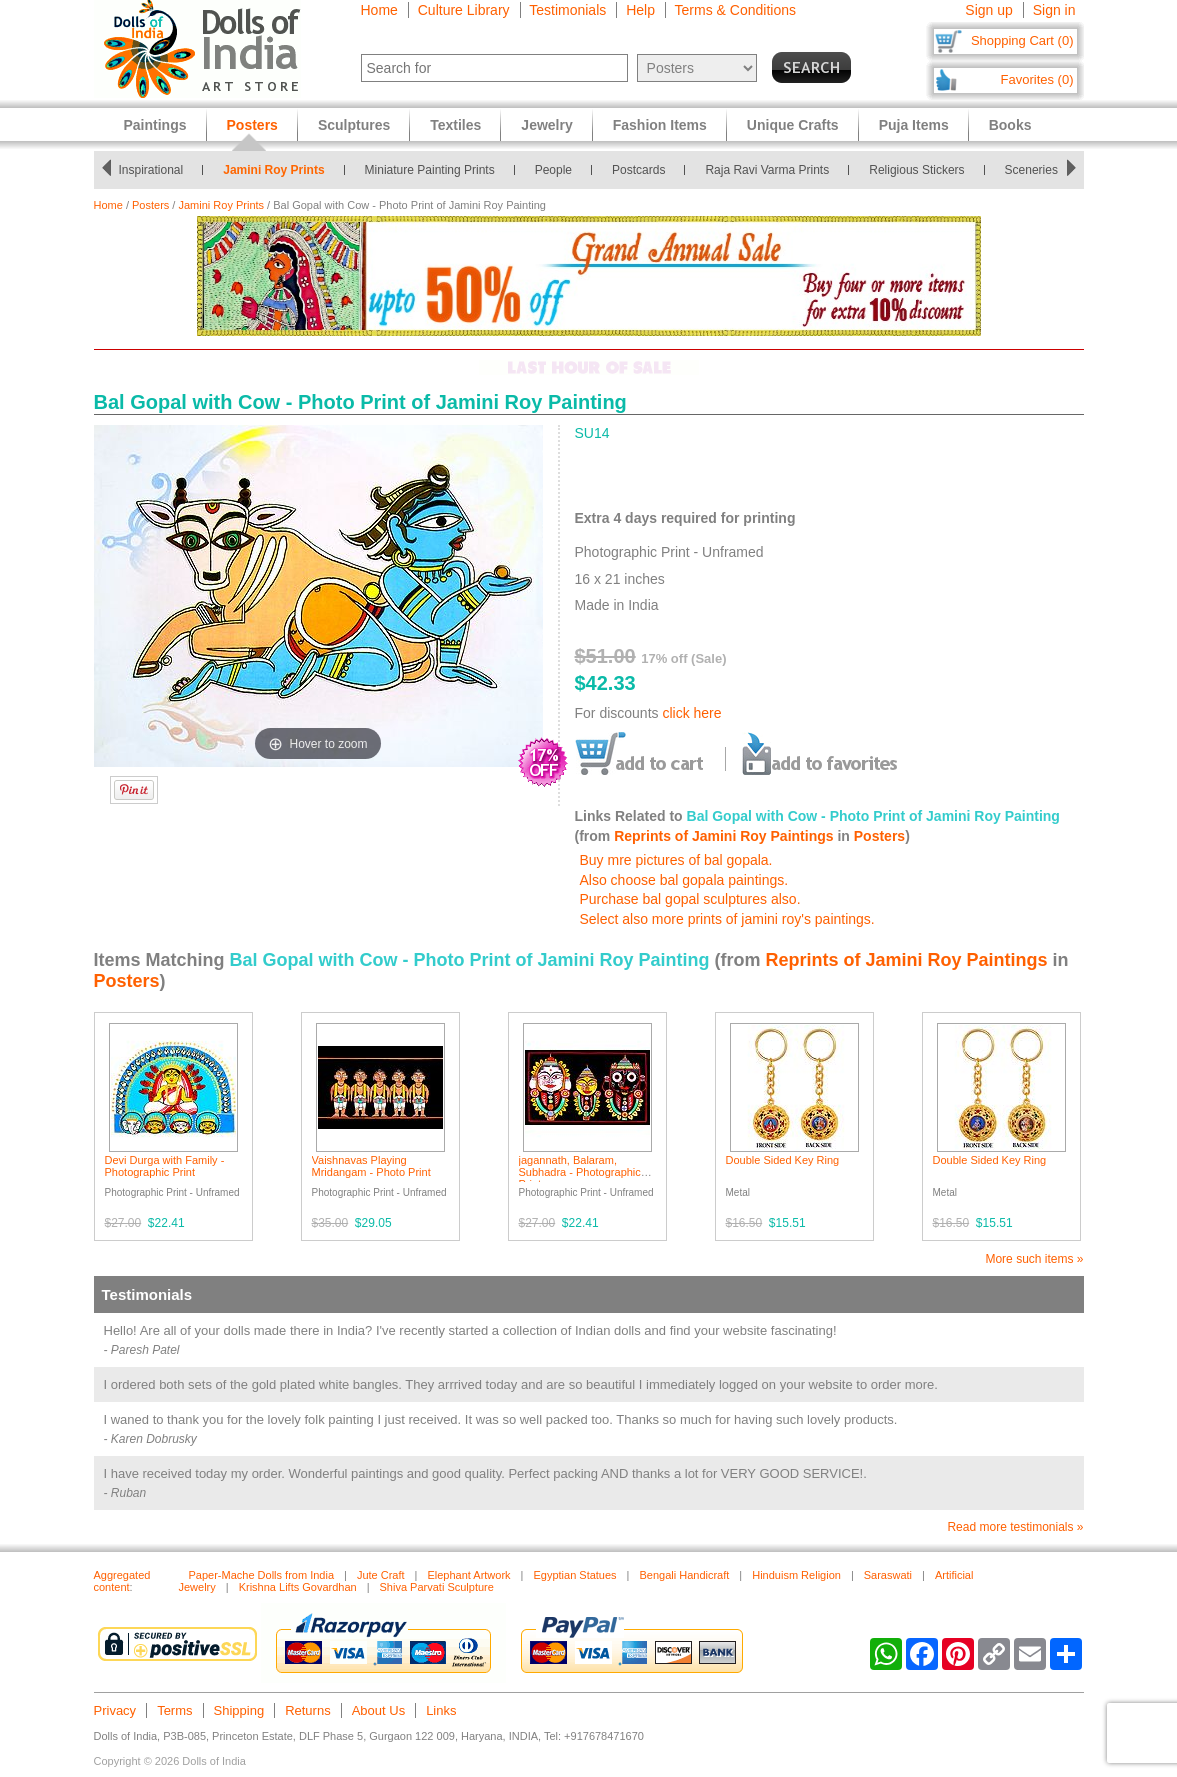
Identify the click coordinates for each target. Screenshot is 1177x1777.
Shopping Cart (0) (1022, 40)
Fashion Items (660, 125)
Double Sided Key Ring (783, 1160)
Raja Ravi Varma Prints (771, 170)
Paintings (155, 125)
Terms (174, 1710)
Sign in (1054, 10)
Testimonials (567, 10)
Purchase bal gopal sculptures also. (690, 899)
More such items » (1034, 1259)
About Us (378, 1710)
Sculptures (354, 125)
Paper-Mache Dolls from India (262, 1575)
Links (441, 1710)
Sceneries (1035, 170)
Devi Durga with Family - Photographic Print (165, 1166)
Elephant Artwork (468, 1575)
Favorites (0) (1037, 79)
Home (379, 10)
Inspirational (154, 170)
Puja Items (914, 125)
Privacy (115, 1710)
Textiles (455, 125)
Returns (308, 1710)
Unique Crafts (793, 125)
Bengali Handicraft (684, 1575)
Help (640, 10)
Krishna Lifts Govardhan (298, 1587)
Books (1010, 125)
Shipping (239, 1710)
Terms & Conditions (735, 10)
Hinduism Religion (796, 1575)
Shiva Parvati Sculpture (437, 1587)
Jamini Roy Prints (277, 170)
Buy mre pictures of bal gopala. (676, 860)
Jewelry (546, 125)
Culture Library (464, 10)
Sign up (988, 10)
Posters (150, 205)
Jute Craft (381, 1575)
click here (691, 713)
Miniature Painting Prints (434, 170)
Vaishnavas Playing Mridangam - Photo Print (371, 1166)
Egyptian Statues (574, 1575)
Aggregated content (122, 1581)
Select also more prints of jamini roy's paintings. (727, 919)
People (557, 170)
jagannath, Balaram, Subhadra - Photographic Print (580, 1172)
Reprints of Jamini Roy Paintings (723, 836)
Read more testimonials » (1015, 1527)
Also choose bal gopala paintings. (684, 880)
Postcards (642, 170)
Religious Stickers (920, 170)
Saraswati (888, 1575)
